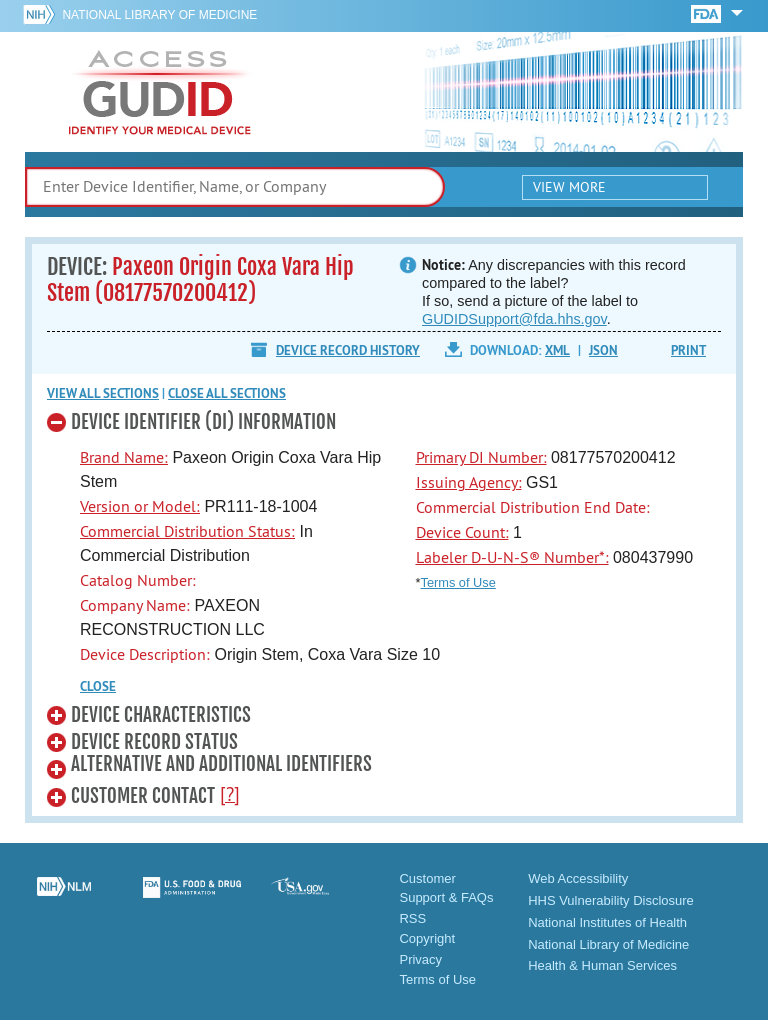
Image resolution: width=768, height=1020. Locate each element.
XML (557, 350)
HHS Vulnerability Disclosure (611, 900)
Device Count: (462, 532)
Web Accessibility (578, 878)
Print (688, 350)
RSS (412, 918)
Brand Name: (124, 457)
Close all (227, 393)
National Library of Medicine (159, 15)
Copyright (427, 938)
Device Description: (145, 654)
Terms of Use (457, 582)
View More (569, 187)
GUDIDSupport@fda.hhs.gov (514, 319)
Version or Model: (140, 506)
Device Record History (348, 350)
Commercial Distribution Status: (187, 531)
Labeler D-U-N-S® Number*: (512, 557)
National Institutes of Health (607, 922)
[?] (230, 794)
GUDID (160, 92)
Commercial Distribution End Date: (533, 507)
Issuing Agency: (469, 482)
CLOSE (98, 686)
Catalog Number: (138, 580)
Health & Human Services (602, 965)
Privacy (420, 959)
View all (103, 393)
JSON (603, 350)
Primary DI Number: (481, 457)
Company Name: (135, 605)
